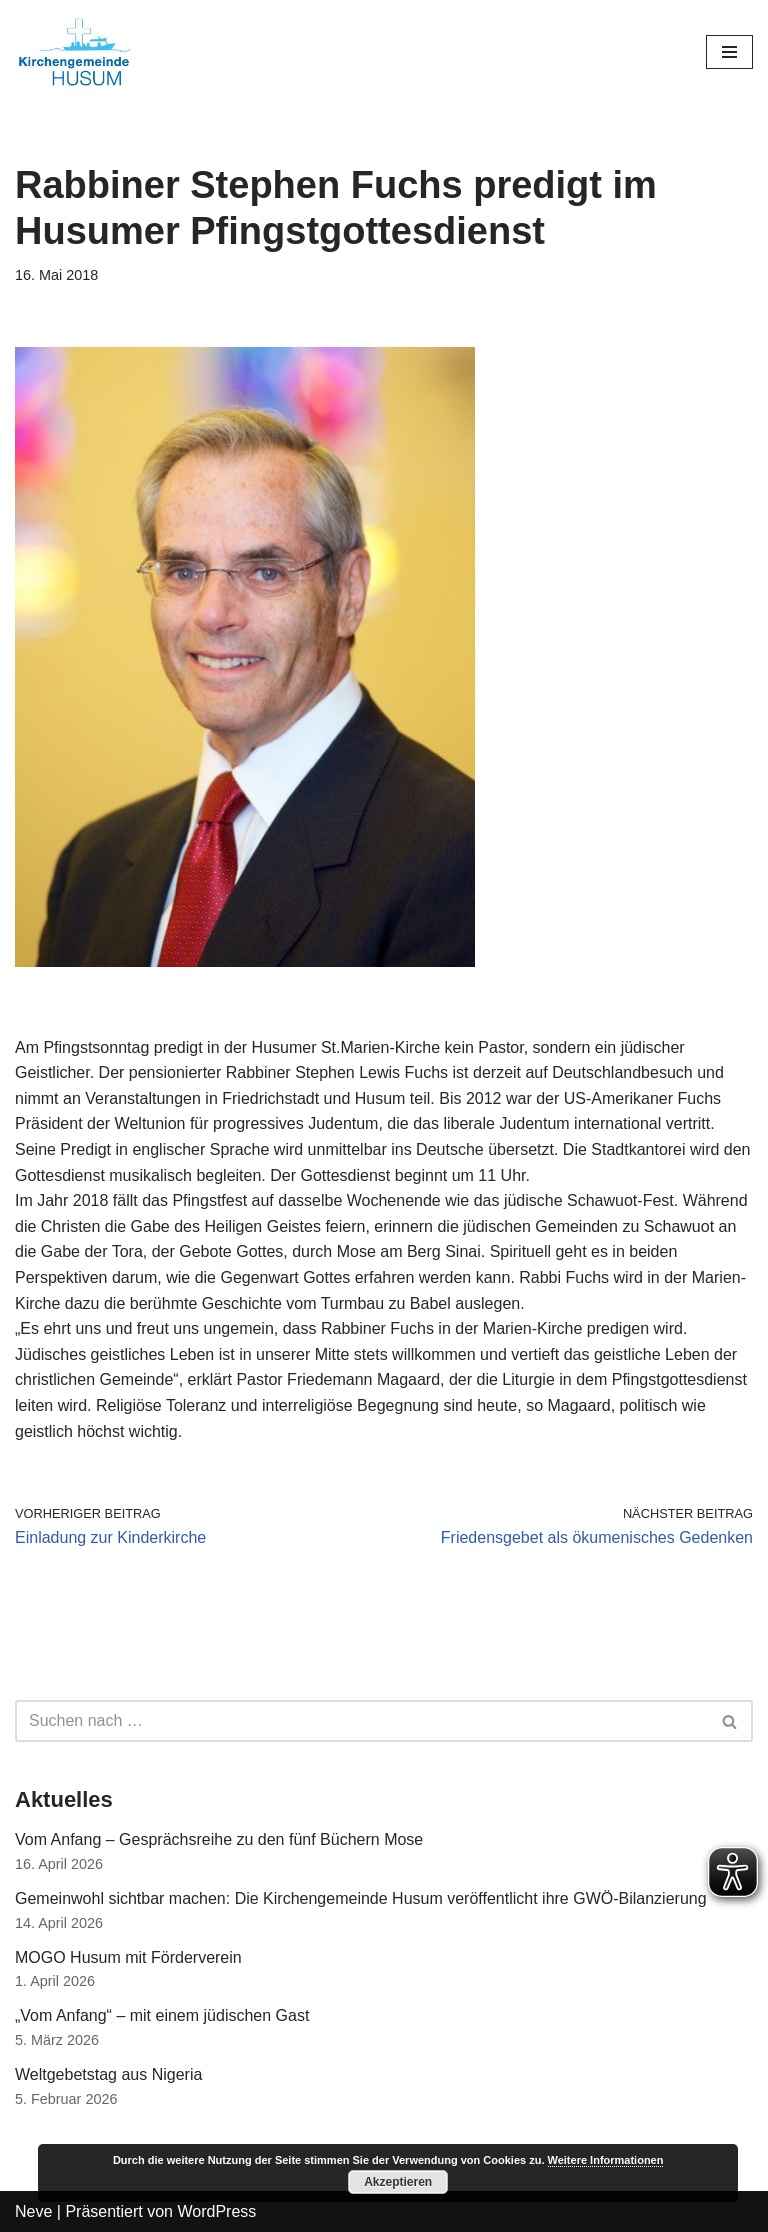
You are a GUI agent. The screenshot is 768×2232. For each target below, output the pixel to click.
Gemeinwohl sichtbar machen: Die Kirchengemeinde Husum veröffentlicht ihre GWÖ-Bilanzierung (361, 1898)
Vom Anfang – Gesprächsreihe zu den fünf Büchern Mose (219, 1839)
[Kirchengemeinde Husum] (75, 51)
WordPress (216, 2211)
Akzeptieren (398, 2182)
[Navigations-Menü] (729, 52)
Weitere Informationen (606, 2160)
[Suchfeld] (361, 1721)
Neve (33, 2211)
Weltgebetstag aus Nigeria (108, 2074)
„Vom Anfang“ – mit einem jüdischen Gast (162, 2015)
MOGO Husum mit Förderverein (128, 1957)
